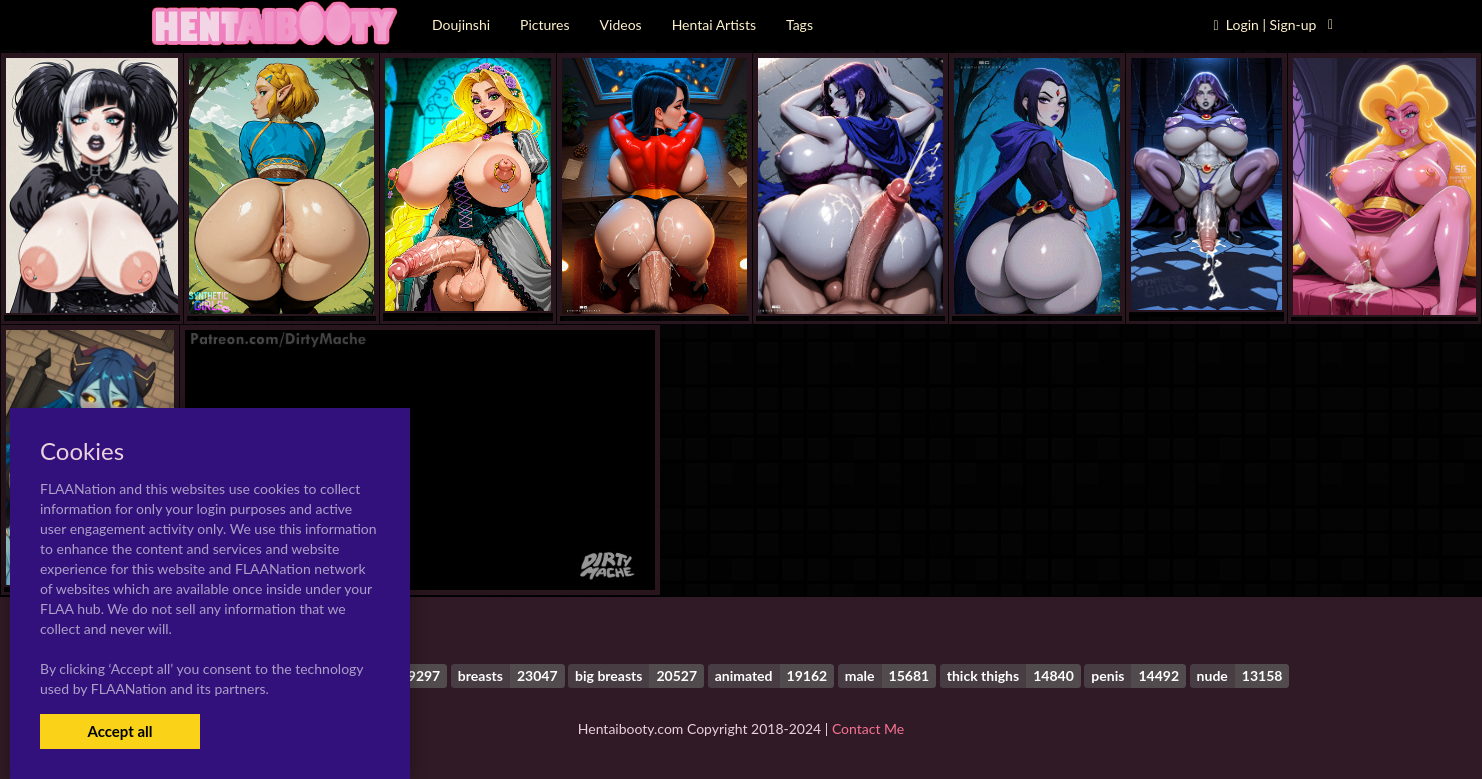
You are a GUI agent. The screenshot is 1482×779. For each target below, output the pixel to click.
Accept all (119, 731)
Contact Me (868, 728)
